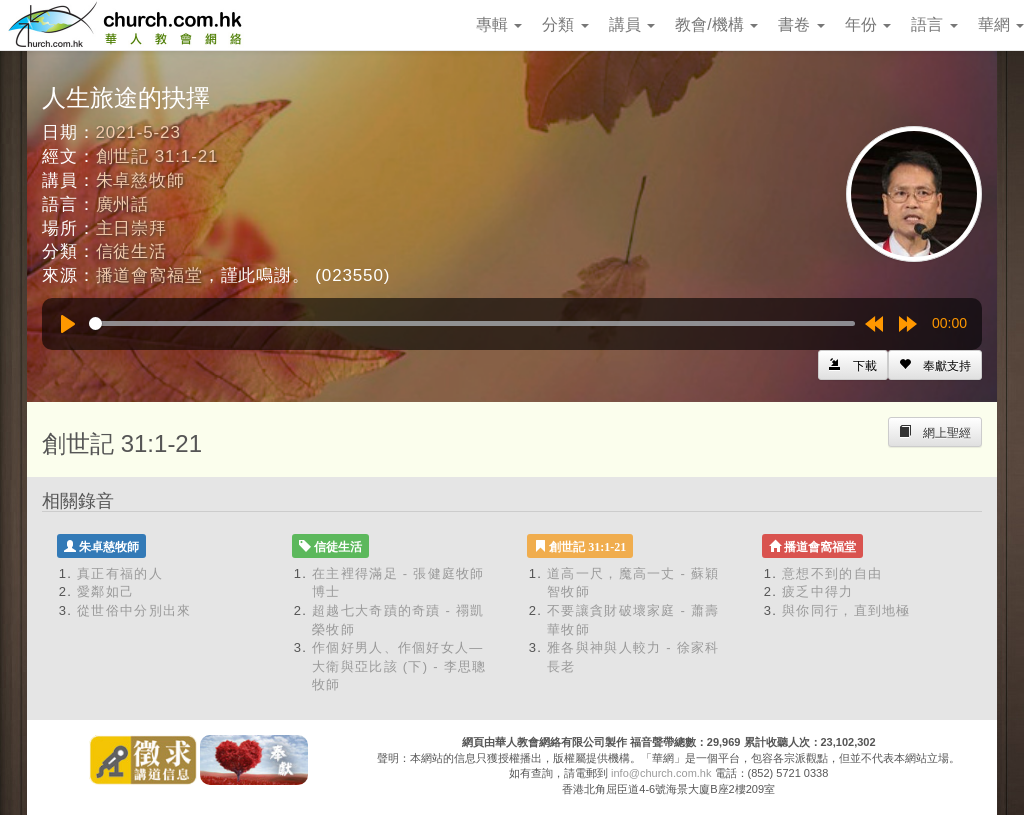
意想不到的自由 (832, 573)
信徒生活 (131, 251)
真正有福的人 (120, 573)
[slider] (472, 323)
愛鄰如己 (105, 591)
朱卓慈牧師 (140, 180)
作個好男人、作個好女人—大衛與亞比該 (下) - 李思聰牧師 (399, 666)
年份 (868, 24)
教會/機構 (716, 24)
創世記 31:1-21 (157, 156)
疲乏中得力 (818, 591)
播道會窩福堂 (149, 275)
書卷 (801, 24)
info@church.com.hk (661, 773)
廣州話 (123, 204)
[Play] (68, 324)
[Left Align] (935, 365)
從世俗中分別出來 (134, 610)
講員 (632, 24)
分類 (565, 24)
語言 (934, 24)
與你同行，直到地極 (846, 610)
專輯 (499, 24)
